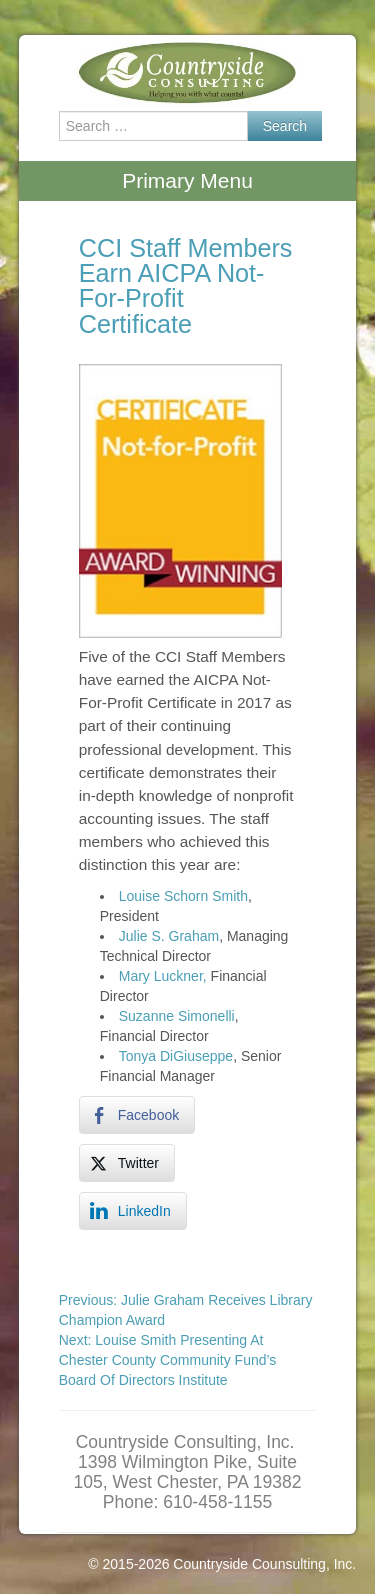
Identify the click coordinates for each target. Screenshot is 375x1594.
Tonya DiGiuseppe (176, 1056)
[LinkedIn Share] (133, 1211)
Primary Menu (187, 180)
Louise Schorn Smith (183, 896)
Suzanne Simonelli (177, 1016)
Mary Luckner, (163, 976)
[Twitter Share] (127, 1163)
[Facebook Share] (137, 1115)
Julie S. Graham (169, 936)
